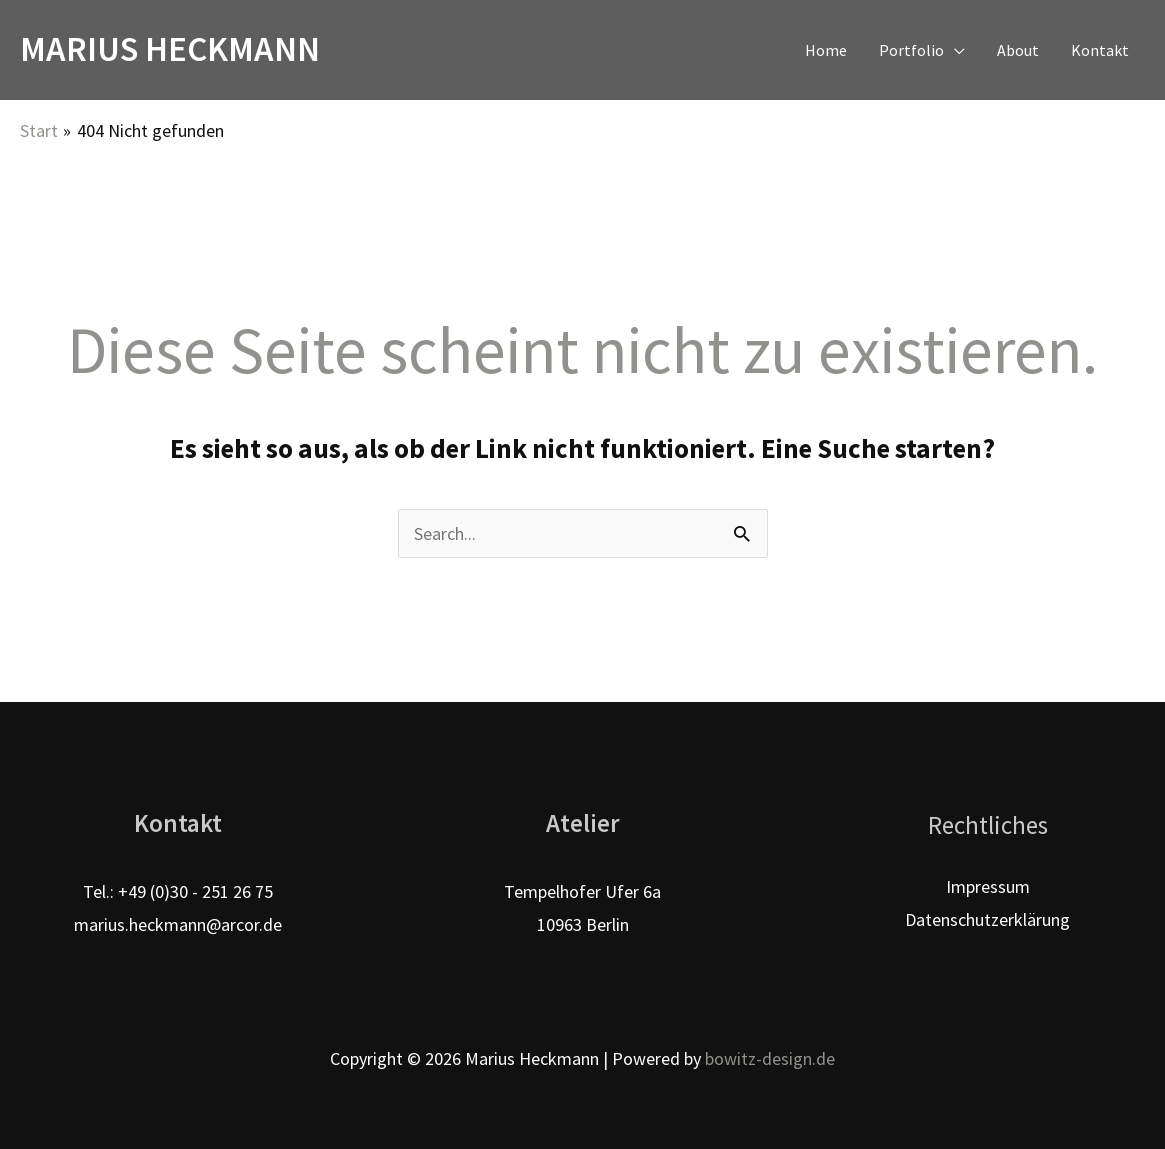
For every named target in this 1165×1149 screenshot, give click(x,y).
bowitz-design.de (770, 1058)
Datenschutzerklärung (987, 919)
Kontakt (1100, 50)
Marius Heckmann (170, 49)
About (1018, 50)
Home (826, 50)
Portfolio (911, 50)
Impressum (988, 886)
